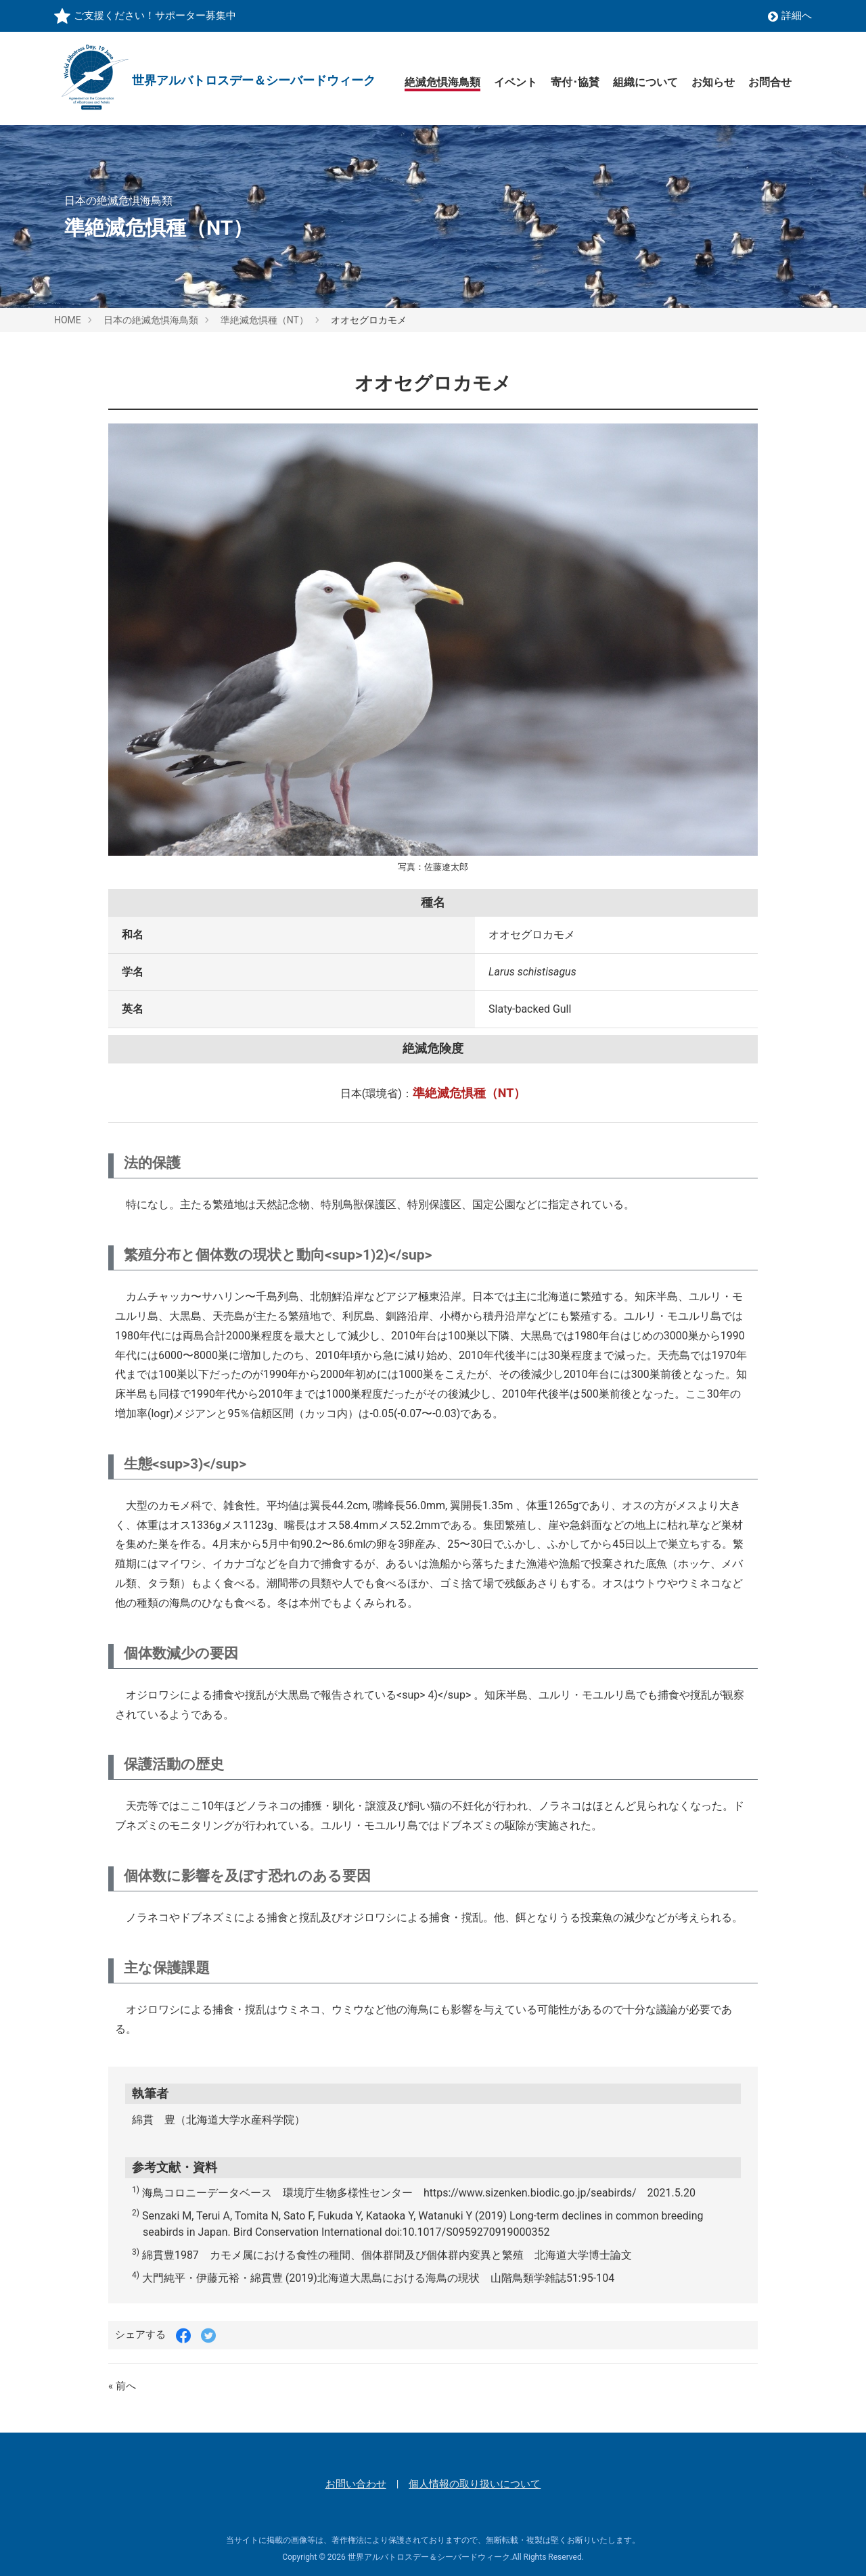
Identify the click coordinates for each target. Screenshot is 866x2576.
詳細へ (790, 15)
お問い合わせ (355, 2484)
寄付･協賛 (575, 82)
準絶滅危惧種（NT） (265, 320)
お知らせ (713, 82)
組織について (645, 82)
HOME (67, 320)
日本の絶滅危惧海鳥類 (151, 320)
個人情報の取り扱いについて (475, 2484)
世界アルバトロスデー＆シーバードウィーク (429, 2557)
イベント (515, 82)
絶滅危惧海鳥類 (442, 82)
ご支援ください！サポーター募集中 (155, 15)
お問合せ (770, 82)
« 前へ (122, 2386)
